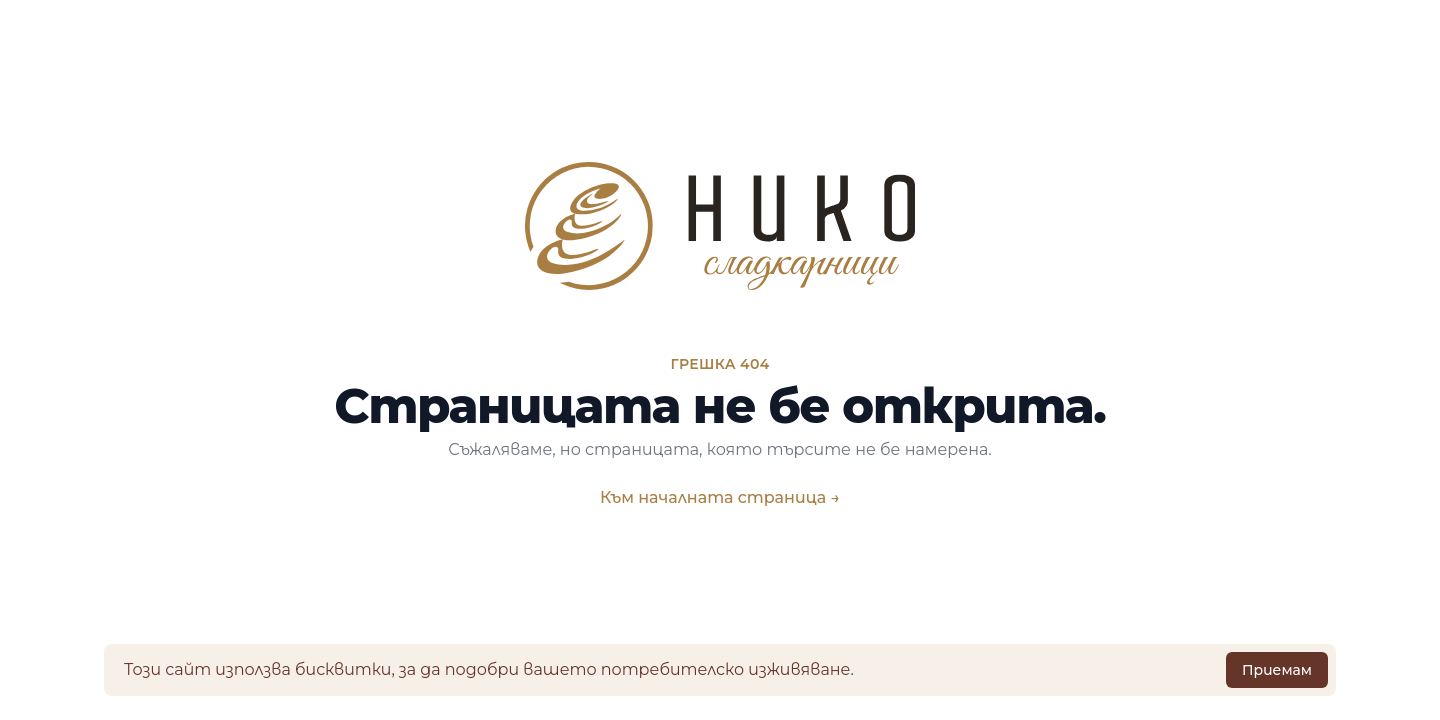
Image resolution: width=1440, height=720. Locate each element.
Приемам (1277, 670)
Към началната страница (720, 497)
